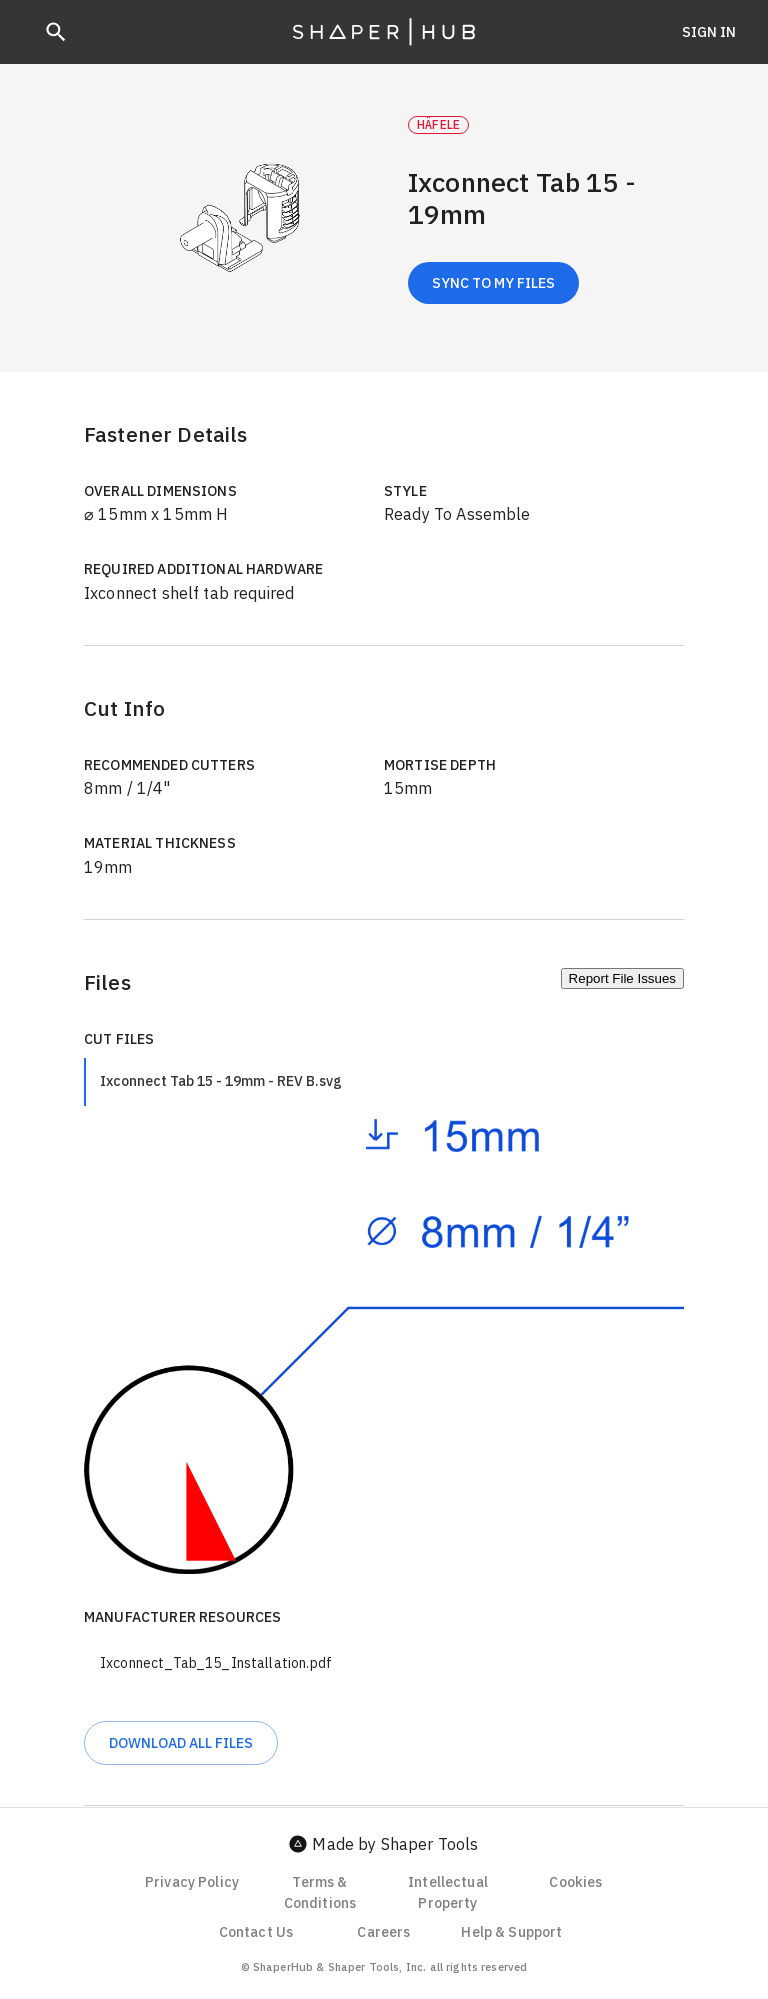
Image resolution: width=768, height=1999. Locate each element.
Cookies (575, 1882)
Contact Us (256, 1932)
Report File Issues (622, 978)
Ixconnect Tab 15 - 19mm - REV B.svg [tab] (221, 1081)
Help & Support (511, 1932)
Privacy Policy (192, 1882)
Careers (383, 1932)
